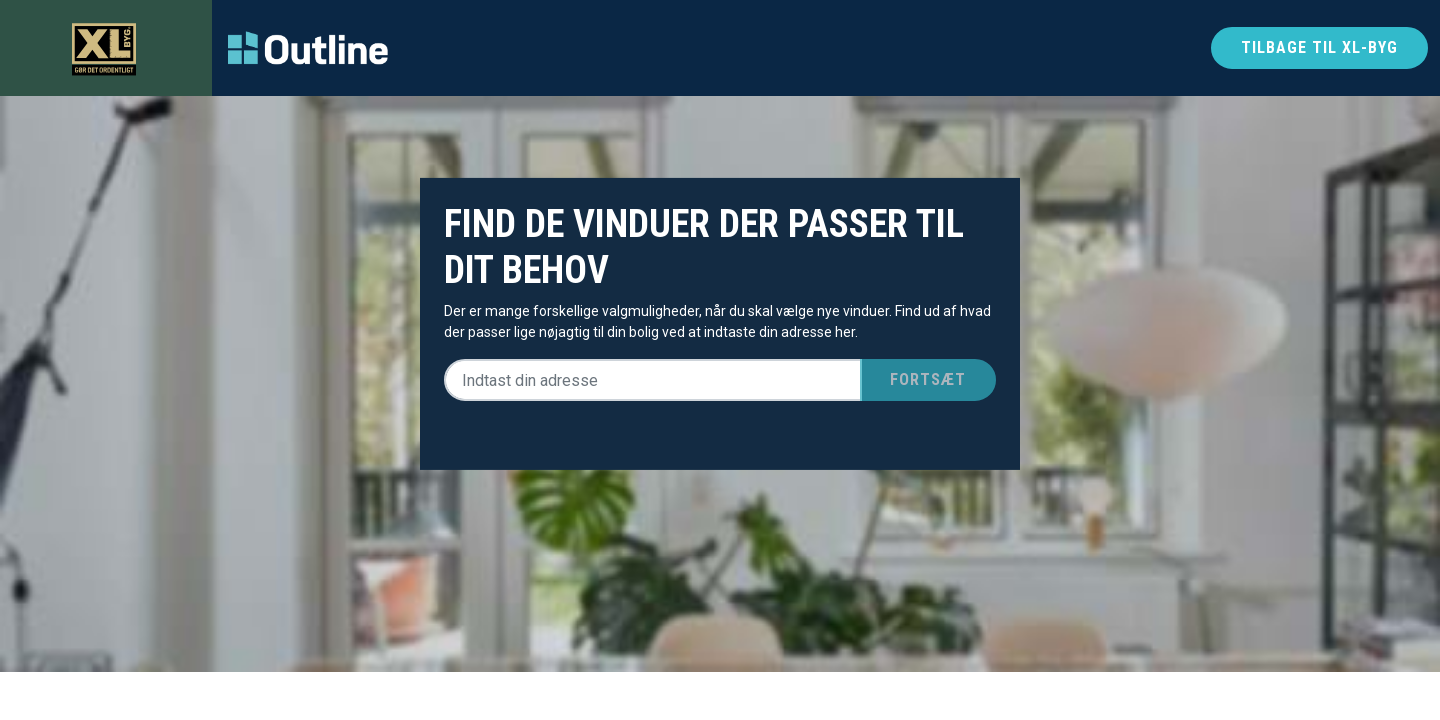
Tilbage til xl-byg (1319, 47)
